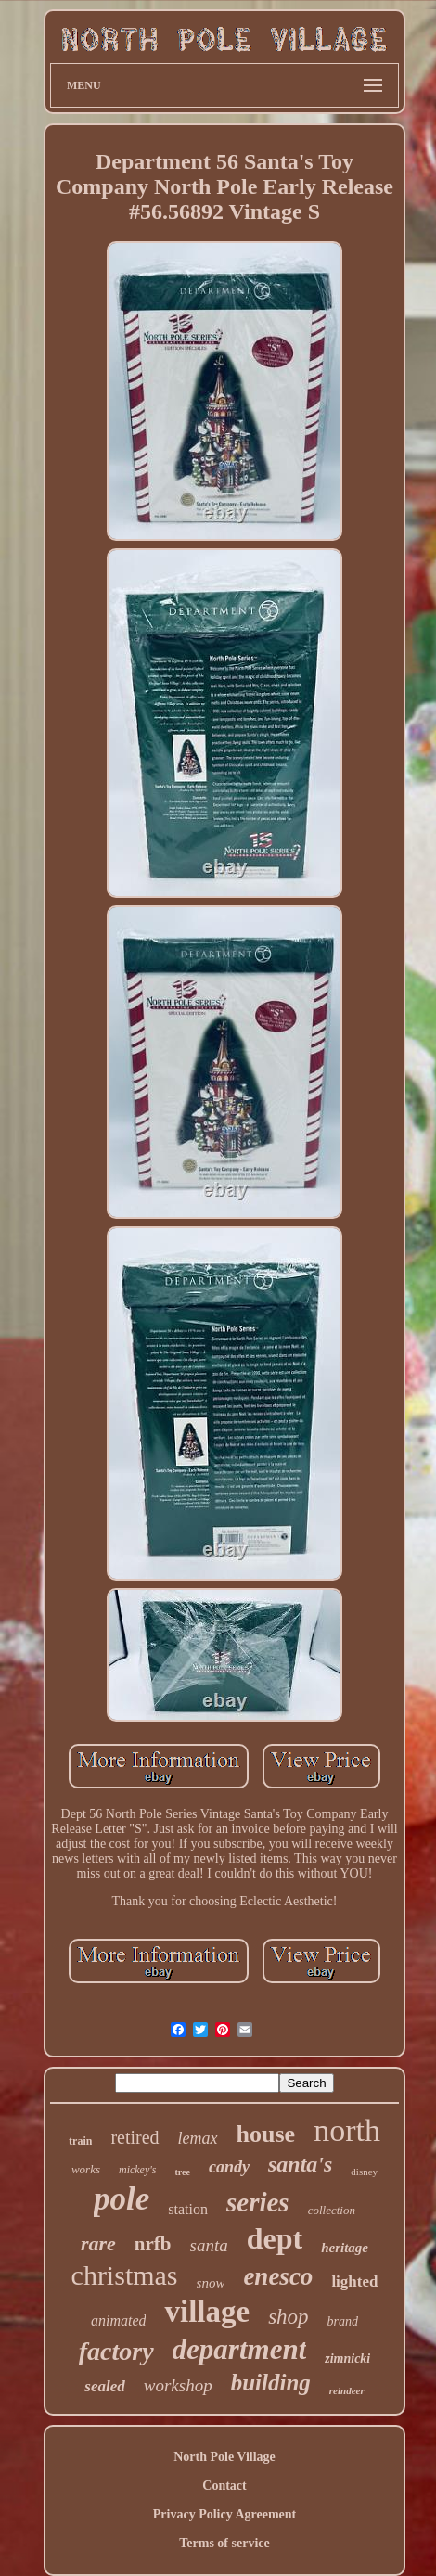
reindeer (347, 2390)
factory (116, 2351)
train (80, 2140)
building (271, 2382)
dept (274, 2238)
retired (134, 2137)
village (207, 2311)
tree (182, 2172)
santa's (300, 2164)
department (240, 2349)
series (257, 2202)
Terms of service (224, 2543)
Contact (224, 2486)
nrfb (153, 2244)
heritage (344, 2247)
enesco (278, 2276)
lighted (354, 2281)
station (188, 2209)
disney (364, 2171)
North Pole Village (224, 2457)
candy (229, 2167)
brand (342, 2321)
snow (211, 2282)
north (347, 2130)
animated (119, 2320)
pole (121, 2199)
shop (288, 2316)
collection (331, 2210)
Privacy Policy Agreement (224, 2514)
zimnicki (347, 2358)
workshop (178, 2385)
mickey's (138, 2169)
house (266, 2134)
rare (98, 2243)
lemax (198, 2138)
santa (209, 2245)
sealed (104, 2386)
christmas (124, 2275)
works (85, 2169)
